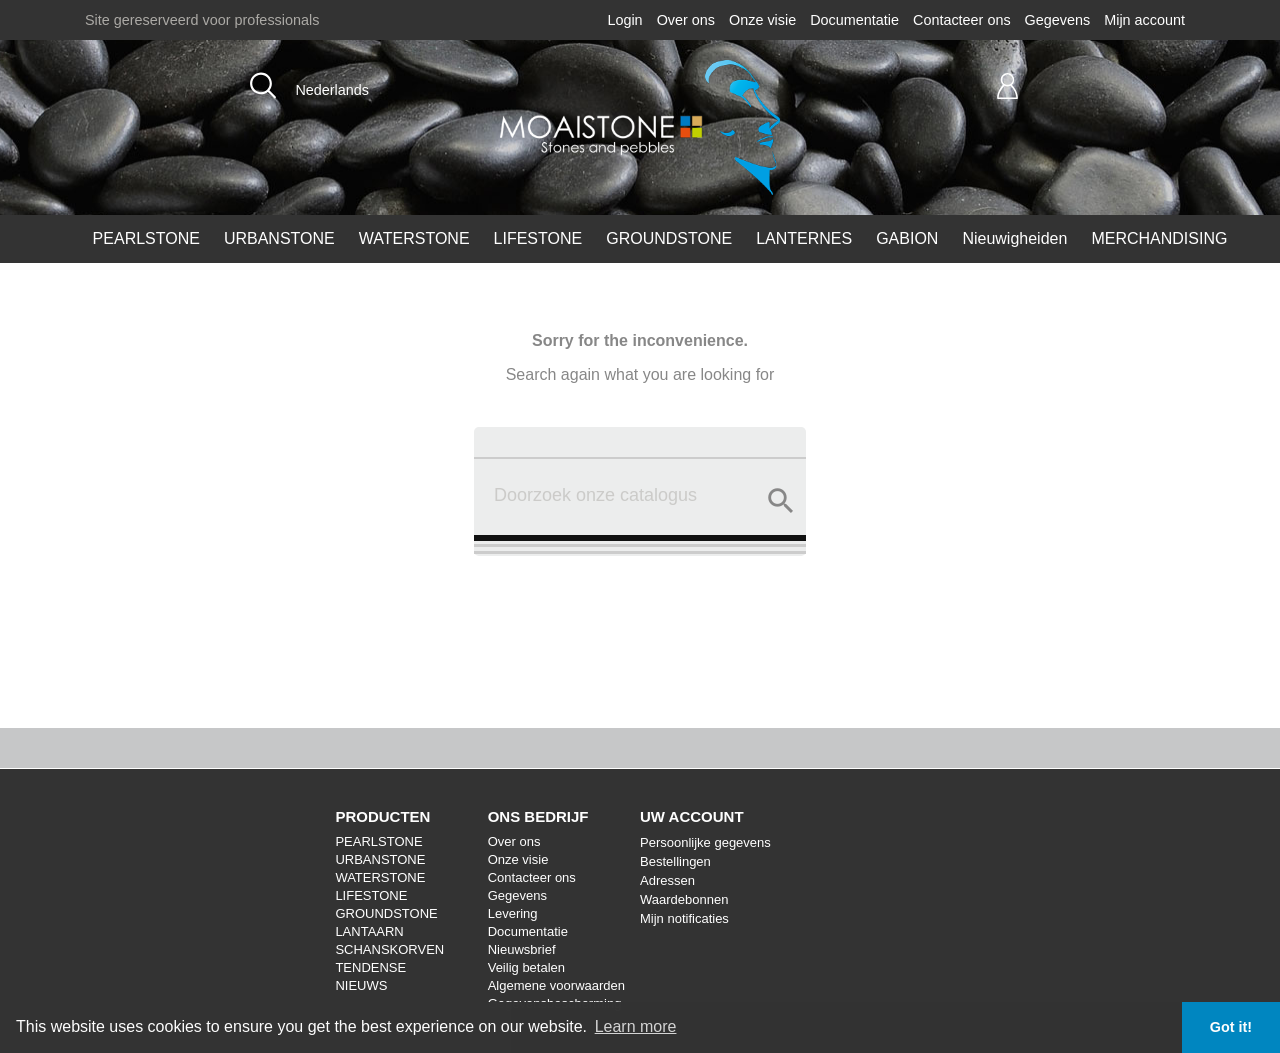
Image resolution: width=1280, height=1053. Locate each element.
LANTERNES (804, 238)
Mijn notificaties (684, 918)
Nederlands (332, 90)
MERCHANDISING (1159, 238)
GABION (907, 238)
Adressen (667, 880)
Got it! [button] (1231, 1027)
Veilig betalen (526, 967)
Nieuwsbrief (522, 949)
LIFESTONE (538, 238)
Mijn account (1144, 20)
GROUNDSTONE (669, 238)
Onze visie (762, 20)
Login (624, 20)
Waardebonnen (684, 899)
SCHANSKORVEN (389, 949)
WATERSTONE (414, 238)
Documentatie (854, 20)
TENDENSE (370, 967)
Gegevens (1058, 20)
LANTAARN (369, 931)
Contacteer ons (962, 20)
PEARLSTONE (146, 238)
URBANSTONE (279, 238)
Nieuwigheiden (1014, 238)
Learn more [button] (636, 1026)
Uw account (692, 816)
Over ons (686, 20)
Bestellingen (675, 861)
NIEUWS (361, 985)
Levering (513, 913)
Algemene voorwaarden (556, 985)
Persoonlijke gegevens (705, 842)
